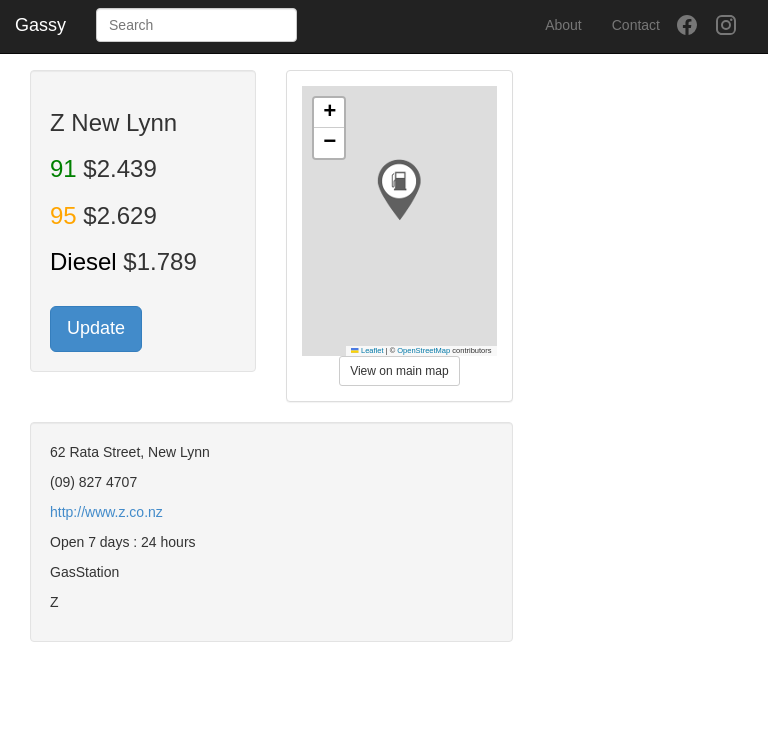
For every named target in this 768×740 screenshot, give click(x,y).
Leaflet (367, 350)
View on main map (399, 371)
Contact (636, 25)
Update (96, 328)
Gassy (40, 25)
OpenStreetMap (423, 350)
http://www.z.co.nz (106, 512)
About (563, 25)
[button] (399, 190)
